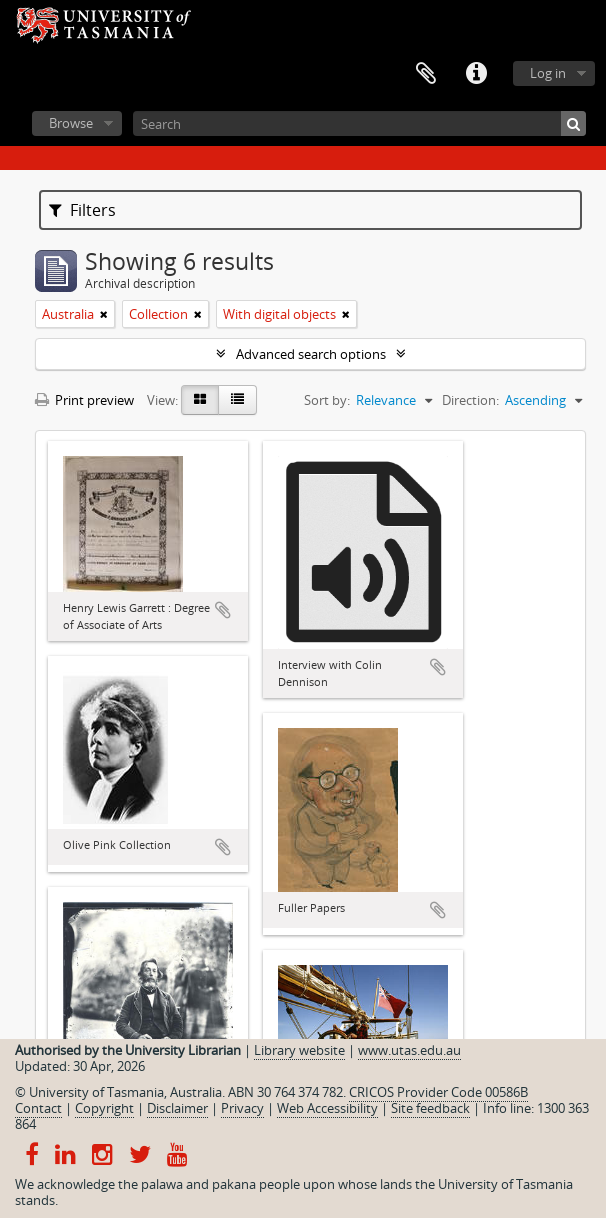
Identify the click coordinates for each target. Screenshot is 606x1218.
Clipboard (426, 74)
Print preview (84, 400)
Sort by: (327, 400)
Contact (38, 1108)
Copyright (104, 1108)
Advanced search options (311, 354)
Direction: (470, 400)
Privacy (242, 1108)
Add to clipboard (223, 610)
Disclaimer (177, 1108)
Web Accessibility (327, 1108)
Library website (299, 1050)
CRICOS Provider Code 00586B (438, 1092)
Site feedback (430, 1108)
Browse (71, 123)
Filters (82, 210)
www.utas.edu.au (409, 1050)
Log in (548, 73)
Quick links (476, 74)
